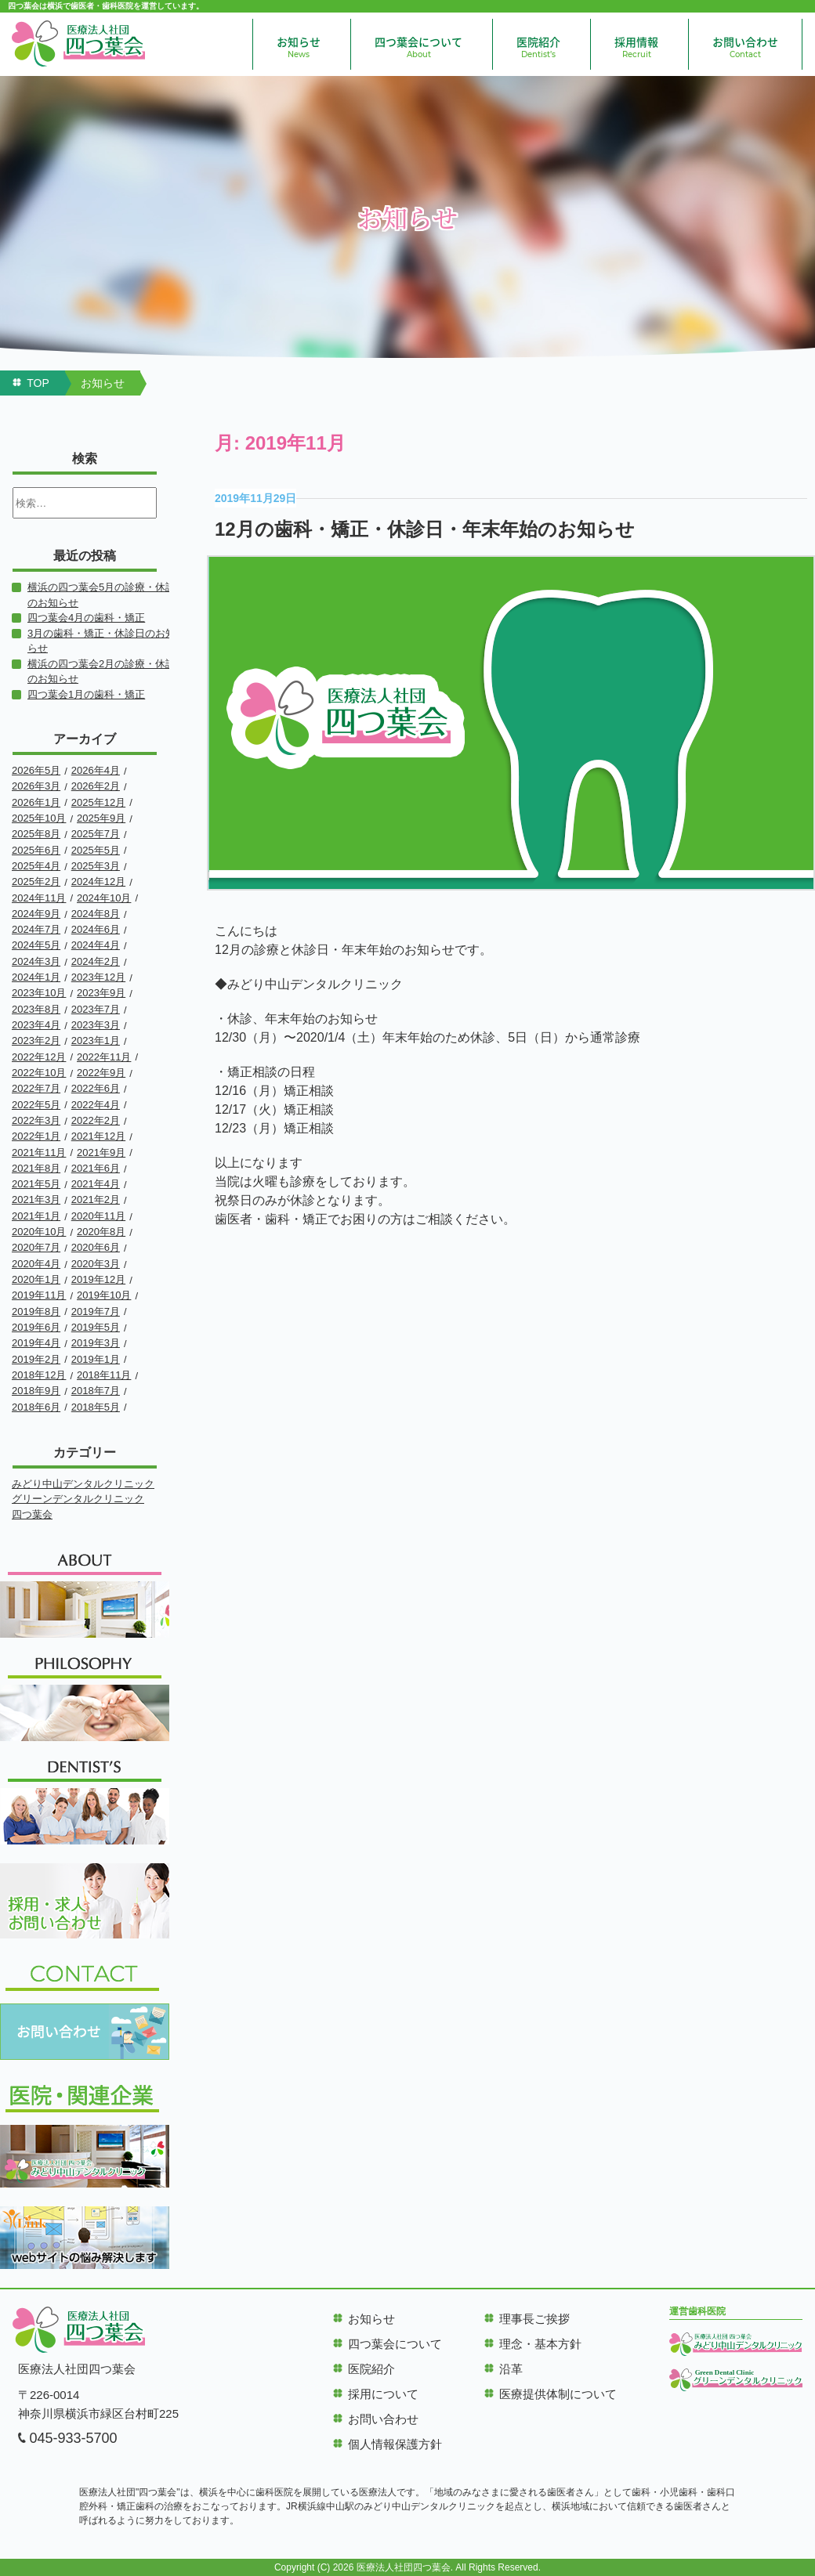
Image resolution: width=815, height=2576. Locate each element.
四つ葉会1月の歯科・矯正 (86, 694)
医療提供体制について (558, 2394)
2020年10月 (39, 1231)
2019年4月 (36, 1343)
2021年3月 (36, 1199)
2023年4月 (36, 1025)
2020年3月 (95, 1264)
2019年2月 (36, 1359)
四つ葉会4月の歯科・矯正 (86, 617)
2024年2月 (95, 961)
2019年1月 (95, 1359)
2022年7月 (36, 1088)
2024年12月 (98, 881)
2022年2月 (95, 1120)
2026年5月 (36, 770)
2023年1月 (95, 1040)
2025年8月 (36, 834)
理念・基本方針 (540, 2343)
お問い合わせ (745, 47)
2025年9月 (101, 818)
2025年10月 (39, 818)
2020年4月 (36, 1264)
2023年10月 (39, 993)
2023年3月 (95, 1025)
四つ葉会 (32, 1514)
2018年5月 (95, 1407)
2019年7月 (95, 1311)
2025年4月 (36, 866)
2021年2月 (95, 1199)
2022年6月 (95, 1088)
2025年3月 (95, 866)
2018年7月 (95, 1390)
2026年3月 (36, 786)
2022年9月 (101, 1072)
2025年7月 (95, 834)
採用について (383, 2394)
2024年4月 (95, 945)
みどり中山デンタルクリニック (83, 1484)
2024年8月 (95, 913)
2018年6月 (36, 1407)
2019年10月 (104, 1295)
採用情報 (636, 47)
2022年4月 (95, 1105)
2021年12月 (98, 1136)
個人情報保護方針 (395, 2444)
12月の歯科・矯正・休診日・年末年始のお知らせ (425, 529)
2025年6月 (36, 850)
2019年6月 (36, 1327)
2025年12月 (98, 802)
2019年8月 (36, 1311)
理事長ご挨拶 (534, 2318)
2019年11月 (39, 1295)
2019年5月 (95, 1327)
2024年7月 (36, 929)
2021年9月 (101, 1152)
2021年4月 (95, 1184)
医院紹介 (538, 47)
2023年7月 (95, 1009)
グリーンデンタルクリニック (78, 1499)
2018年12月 (39, 1375)
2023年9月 (101, 993)
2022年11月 (104, 1057)
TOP (38, 383)
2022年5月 (36, 1105)
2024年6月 (95, 929)
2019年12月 (98, 1279)
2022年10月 (39, 1072)
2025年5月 (95, 850)
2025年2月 (36, 881)
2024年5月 (36, 945)
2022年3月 (36, 1120)
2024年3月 (36, 961)
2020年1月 (36, 1279)
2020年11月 (98, 1216)
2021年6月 (95, 1168)
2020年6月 (95, 1247)
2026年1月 (36, 802)
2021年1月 (36, 1216)
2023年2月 (36, 1040)
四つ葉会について (418, 47)
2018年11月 (104, 1375)
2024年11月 (39, 898)
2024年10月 (104, 898)
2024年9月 (36, 913)
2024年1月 (36, 977)
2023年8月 (36, 1009)
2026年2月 (95, 786)
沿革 (511, 2368)
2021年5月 (36, 1184)
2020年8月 (101, 1231)
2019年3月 (95, 1343)
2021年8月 (36, 1168)
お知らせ (299, 47)
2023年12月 (98, 977)
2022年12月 (39, 1057)
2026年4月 (95, 770)
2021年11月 (39, 1152)
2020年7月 (36, 1247)
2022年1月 (36, 1136)
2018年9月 (36, 1390)
